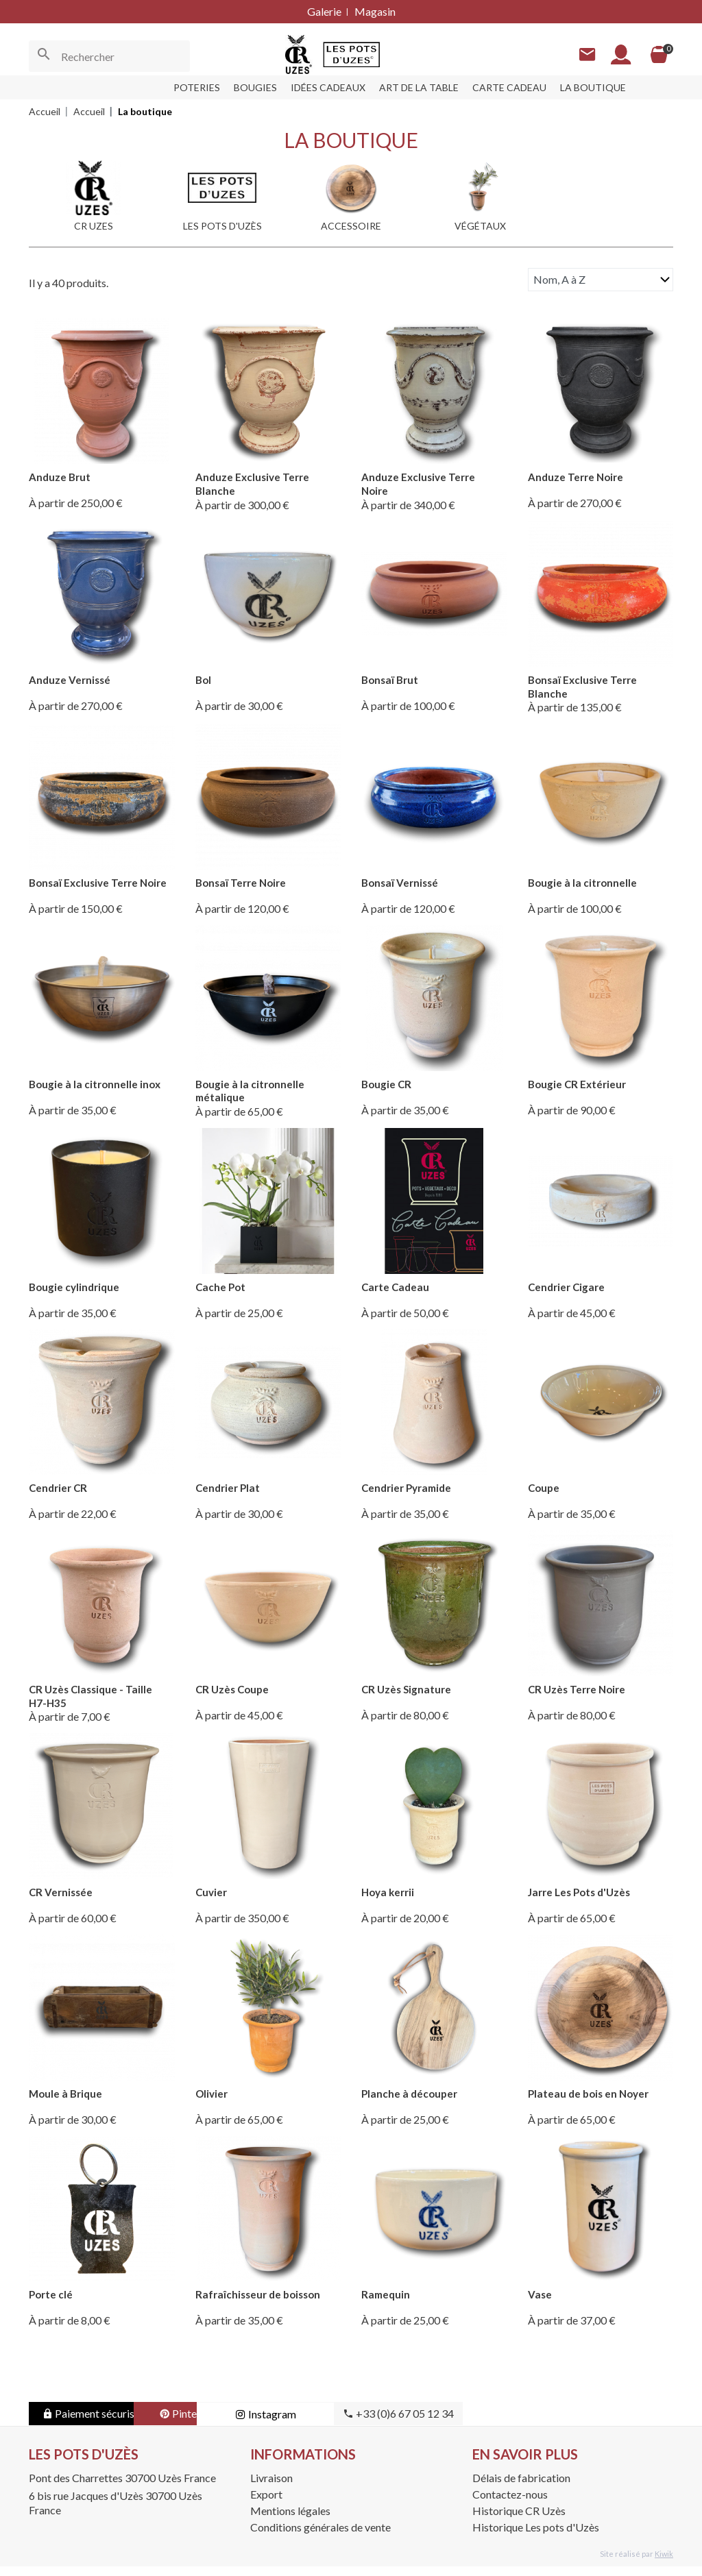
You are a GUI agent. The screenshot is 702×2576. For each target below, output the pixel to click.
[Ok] (45, 56)
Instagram (371, 2424)
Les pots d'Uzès (222, 226)
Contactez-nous (510, 2504)
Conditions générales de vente (320, 2536)
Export (266, 2504)
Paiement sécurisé (98, 2423)
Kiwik (664, 2563)
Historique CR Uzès (519, 2520)
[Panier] (657, 55)
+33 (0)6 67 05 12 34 (508, 2423)
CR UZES (93, 226)
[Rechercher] (109, 56)
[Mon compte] (616, 54)
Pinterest (234, 2423)
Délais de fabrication (521, 2487)
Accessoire (351, 226)
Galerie (324, 11)
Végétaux (480, 226)
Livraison (271, 2487)
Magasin (375, 11)
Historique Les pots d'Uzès (535, 2536)
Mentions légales (290, 2520)
